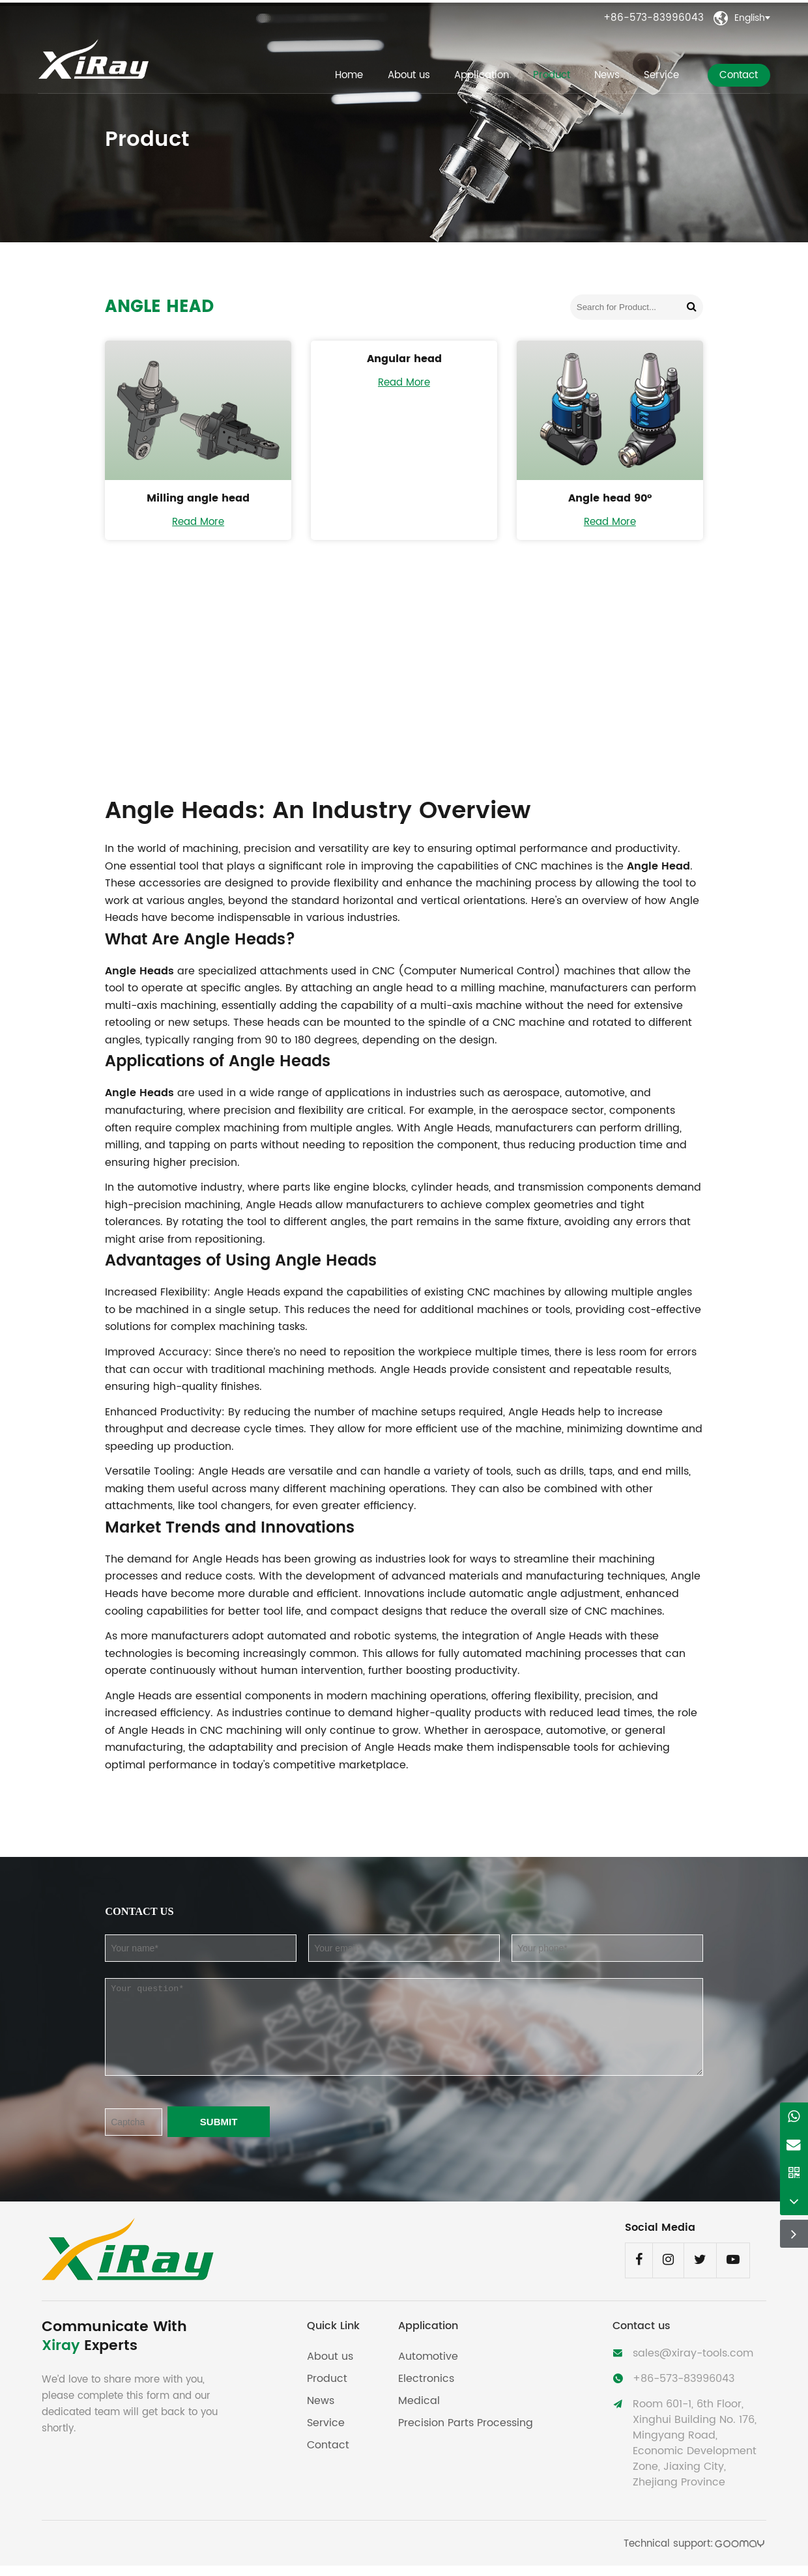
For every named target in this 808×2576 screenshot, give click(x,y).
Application (481, 75)
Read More (198, 532)
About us (409, 75)
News (607, 75)
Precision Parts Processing (465, 2433)
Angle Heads (139, 980)
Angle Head (658, 876)
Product (551, 75)
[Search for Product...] (632, 317)
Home (349, 75)
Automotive (428, 2366)
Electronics (426, 2389)
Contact (738, 75)
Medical (419, 2411)
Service (661, 75)
